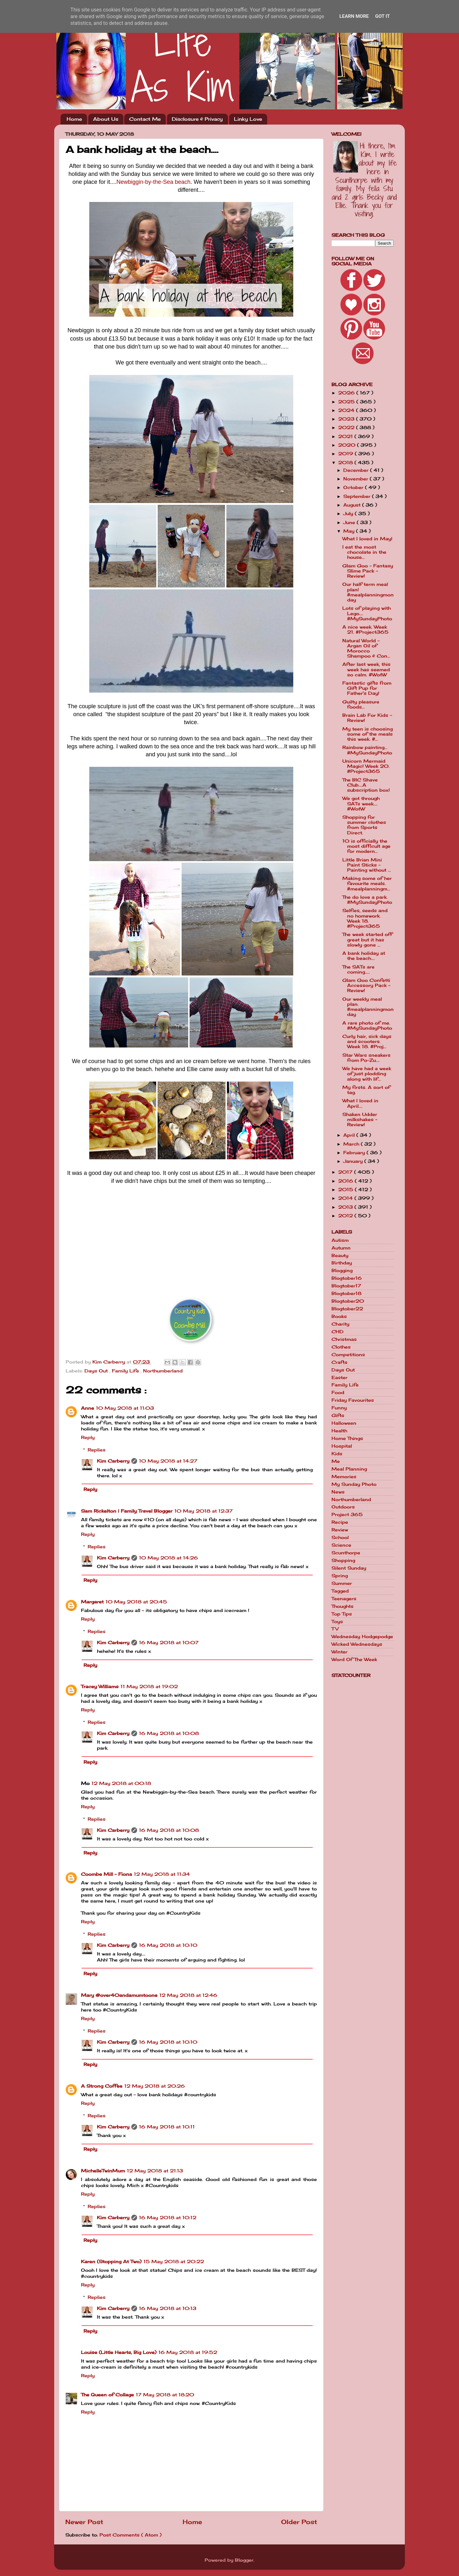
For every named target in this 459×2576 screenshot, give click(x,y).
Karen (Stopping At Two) (111, 2261)
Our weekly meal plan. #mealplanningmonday (368, 1007)
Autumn (341, 1247)
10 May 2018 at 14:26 (168, 1557)
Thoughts (342, 1606)
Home (74, 119)
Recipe (340, 1522)
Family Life (126, 1370)
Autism (340, 1240)
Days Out (96, 1370)
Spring (340, 1575)
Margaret (92, 1601)
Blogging (342, 1270)
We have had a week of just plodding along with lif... (366, 1073)
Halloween (344, 1423)
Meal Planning (349, 1468)
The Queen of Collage (107, 2394)
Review (340, 1529)
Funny (339, 1407)
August (352, 504)
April (349, 1135)
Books (339, 1316)
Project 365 (347, 1514)
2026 (347, 392)
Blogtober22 (347, 1308)
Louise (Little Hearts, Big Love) (119, 2352)
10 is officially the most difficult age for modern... (366, 846)
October (354, 487)
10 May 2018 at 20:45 (136, 1601)
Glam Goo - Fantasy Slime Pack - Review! (367, 571)
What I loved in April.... (360, 1103)
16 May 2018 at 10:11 (167, 2126)
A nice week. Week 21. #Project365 (365, 629)
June (350, 522)
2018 (346, 462)
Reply (88, 1437)
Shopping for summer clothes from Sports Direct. (364, 825)
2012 (346, 1215)
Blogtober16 (347, 1278)
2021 (346, 436)
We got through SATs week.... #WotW (361, 803)
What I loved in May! (367, 538)
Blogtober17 (346, 1285)
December (356, 470)
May (349, 531)
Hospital (342, 1446)
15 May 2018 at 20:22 (173, 2261)
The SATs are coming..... (358, 969)
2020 (347, 445)
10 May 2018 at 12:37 (203, 1511)
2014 (346, 1198)
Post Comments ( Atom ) (130, 2534)
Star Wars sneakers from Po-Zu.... (366, 1058)
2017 (346, 1172)
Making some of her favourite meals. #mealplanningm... (367, 883)
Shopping (343, 1560)
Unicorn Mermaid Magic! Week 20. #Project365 (366, 766)
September (357, 496)
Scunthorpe (346, 1552)
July (349, 513)
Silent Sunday (349, 1568)
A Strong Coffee (101, 2086)
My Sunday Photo (354, 1484)
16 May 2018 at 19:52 (187, 2352)
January (353, 1161)
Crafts (339, 1362)
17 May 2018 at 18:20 (165, 2394)
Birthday (342, 1262)
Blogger (244, 2560)
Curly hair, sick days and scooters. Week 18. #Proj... (366, 1041)
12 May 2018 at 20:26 (154, 2086)
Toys (337, 1621)
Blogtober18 (346, 1293)
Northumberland (163, 1370)
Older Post (299, 2522)
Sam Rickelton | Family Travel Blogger (126, 1511)
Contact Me (145, 119)
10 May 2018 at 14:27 (168, 1461)
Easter (339, 1377)
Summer (342, 1583)
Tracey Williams (100, 1686)
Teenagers (344, 1598)
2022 (347, 427)
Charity (340, 1324)
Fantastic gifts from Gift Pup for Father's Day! (366, 688)
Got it (382, 16)
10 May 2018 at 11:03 (125, 1408)
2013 (346, 1207)
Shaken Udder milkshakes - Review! (359, 1119)
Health (339, 1430)
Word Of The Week (354, 1659)
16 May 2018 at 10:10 (168, 1945)
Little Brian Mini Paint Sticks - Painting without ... (366, 865)
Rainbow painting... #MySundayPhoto (367, 750)
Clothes (341, 1346)
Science (341, 1545)
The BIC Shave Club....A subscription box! (366, 785)
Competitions (348, 1354)
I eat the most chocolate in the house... (364, 552)
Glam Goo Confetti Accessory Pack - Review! (366, 985)
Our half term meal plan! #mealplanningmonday (368, 592)
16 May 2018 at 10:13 (167, 2308)
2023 (347, 418)
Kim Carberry (113, 1461)
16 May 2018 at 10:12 (167, 2217)
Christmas (344, 1339)
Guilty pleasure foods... (360, 704)
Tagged (340, 1591)
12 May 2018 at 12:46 (188, 1995)
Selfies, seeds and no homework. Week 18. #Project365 (365, 918)
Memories (344, 1476)
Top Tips (342, 1613)
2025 (347, 401)
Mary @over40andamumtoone (119, 1995)
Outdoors (343, 1506)
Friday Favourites (353, 1400)
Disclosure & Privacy (197, 119)
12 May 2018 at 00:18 (121, 1783)
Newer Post (84, 2522)
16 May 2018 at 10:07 (169, 1642)
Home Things (347, 1438)
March (352, 1144)
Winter (339, 1651)
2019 (346, 453)
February (355, 1152)
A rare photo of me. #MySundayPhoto (367, 1025)
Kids (337, 1453)
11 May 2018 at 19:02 (149, 1686)
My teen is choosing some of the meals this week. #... (367, 734)
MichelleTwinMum (103, 2170)
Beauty (340, 1255)
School (340, 1537)
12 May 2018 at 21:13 (155, 2170)
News (338, 1491)
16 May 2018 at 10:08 (169, 1733)
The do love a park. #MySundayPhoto (367, 900)
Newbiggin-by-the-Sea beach (153, 182)
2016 (346, 1181)
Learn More (354, 16)
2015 (346, 1189)
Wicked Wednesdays (357, 1644)
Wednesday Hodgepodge (362, 1636)
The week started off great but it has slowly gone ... (367, 939)
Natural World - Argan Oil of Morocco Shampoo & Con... (366, 648)
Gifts (338, 1415)
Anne (87, 1408)
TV (335, 1628)
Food (338, 1392)
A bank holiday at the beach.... (363, 956)
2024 (347, 410)
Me (336, 1461)
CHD (338, 1331)
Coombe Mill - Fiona (106, 1874)
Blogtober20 (348, 1301)
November (356, 478)
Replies (97, 1449)
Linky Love (248, 119)
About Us (105, 119)
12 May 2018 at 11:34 (162, 1874)
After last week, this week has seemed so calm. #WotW (366, 669)
